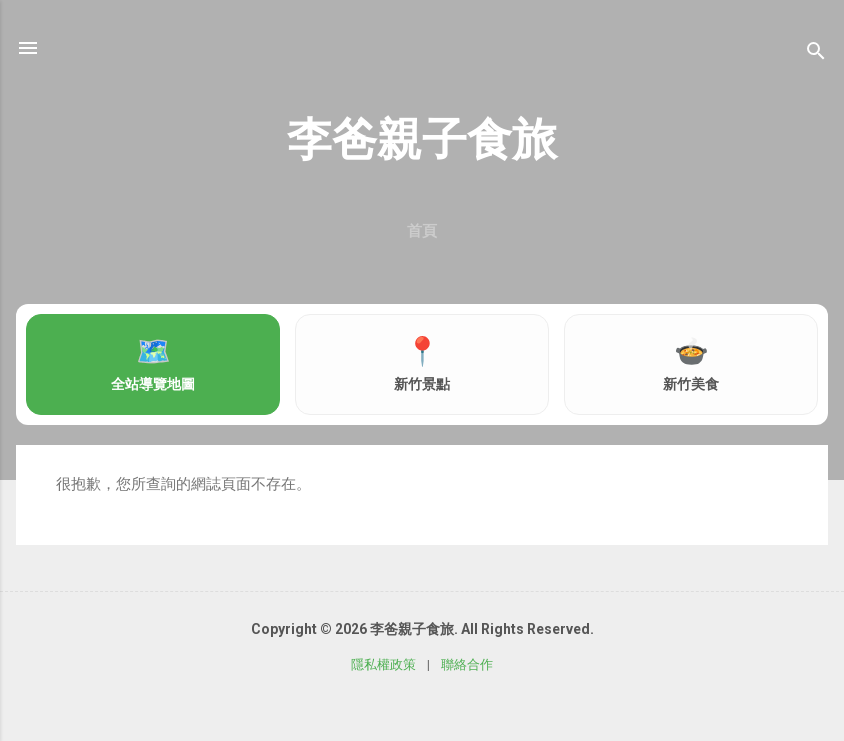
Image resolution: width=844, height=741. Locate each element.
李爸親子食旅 (422, 139)
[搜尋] (816, 54)
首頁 (422, 231)
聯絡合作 (467, 664)
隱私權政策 (383, 664)
